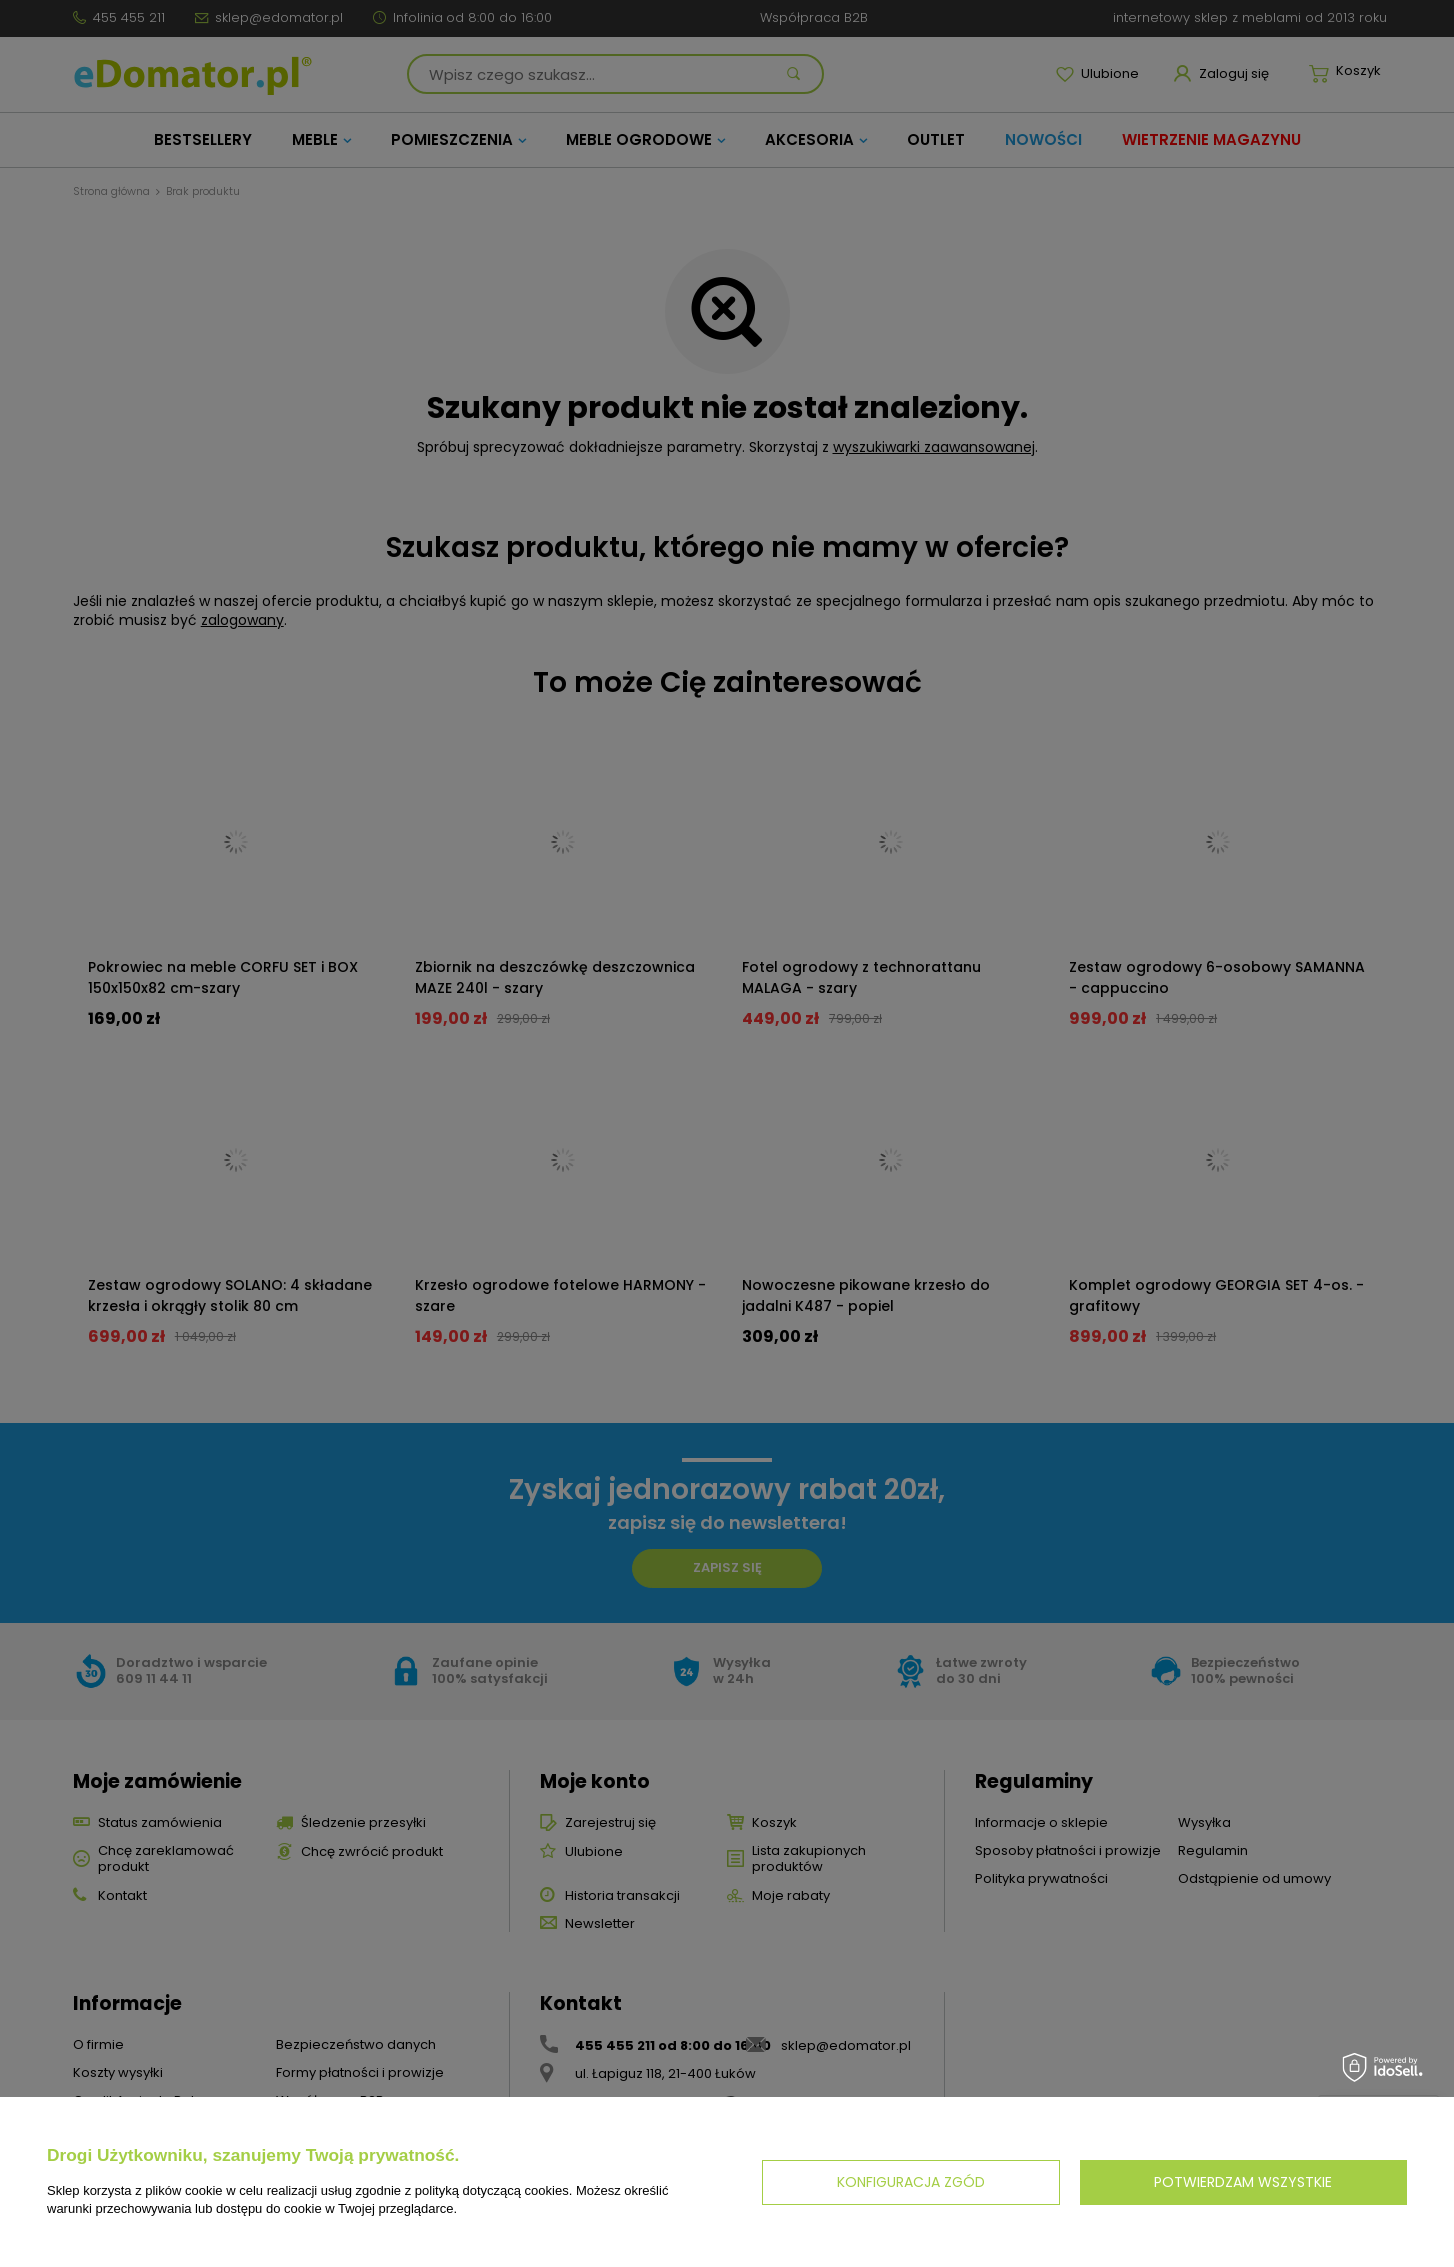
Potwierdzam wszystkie (1243, 2182)
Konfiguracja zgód (911, 2182)
